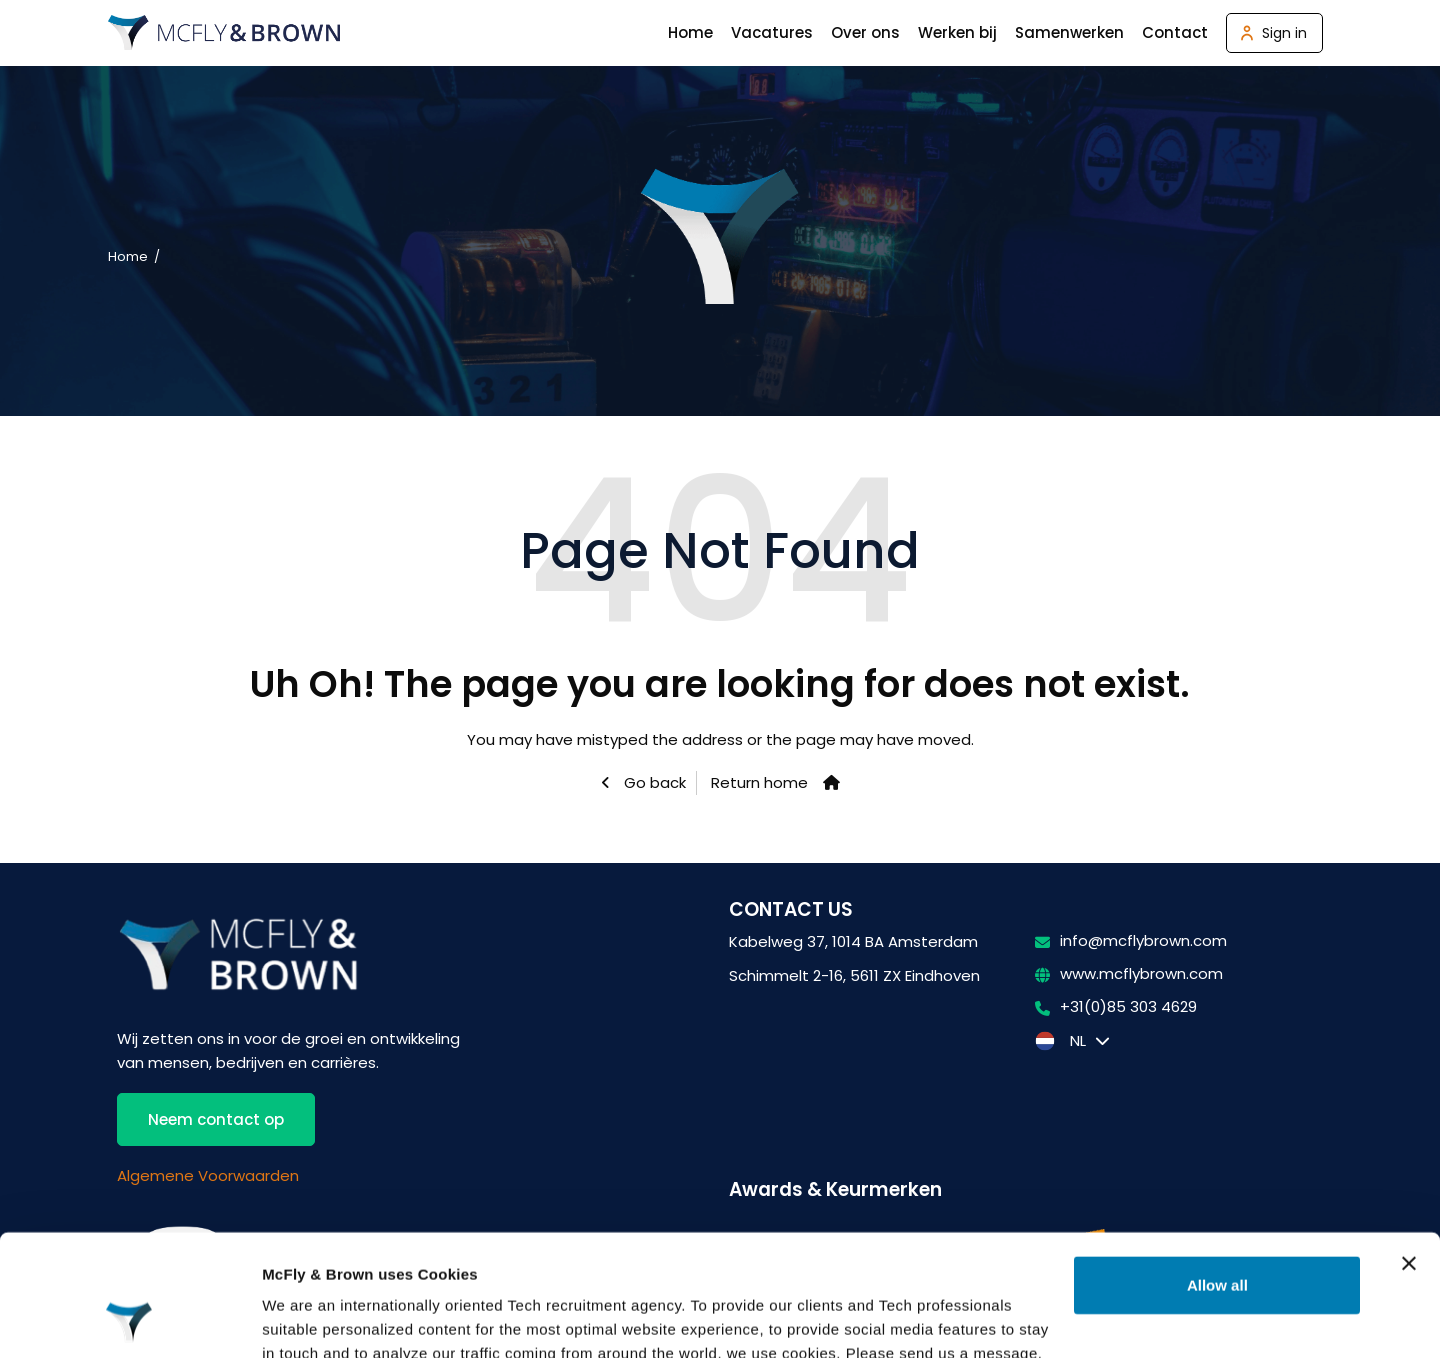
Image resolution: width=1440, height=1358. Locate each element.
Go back (653, 782)
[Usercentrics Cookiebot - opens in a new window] (129, 1319)
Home (690, 32)
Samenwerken (1069, 32)
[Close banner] (1409, 1150)
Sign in (1284, 33)
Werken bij (957, 32)
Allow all (1217, 1171)
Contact (1175, 32)
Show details (308, 1318)
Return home (759, 782)
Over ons (865, 32)
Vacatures (772, 32)
